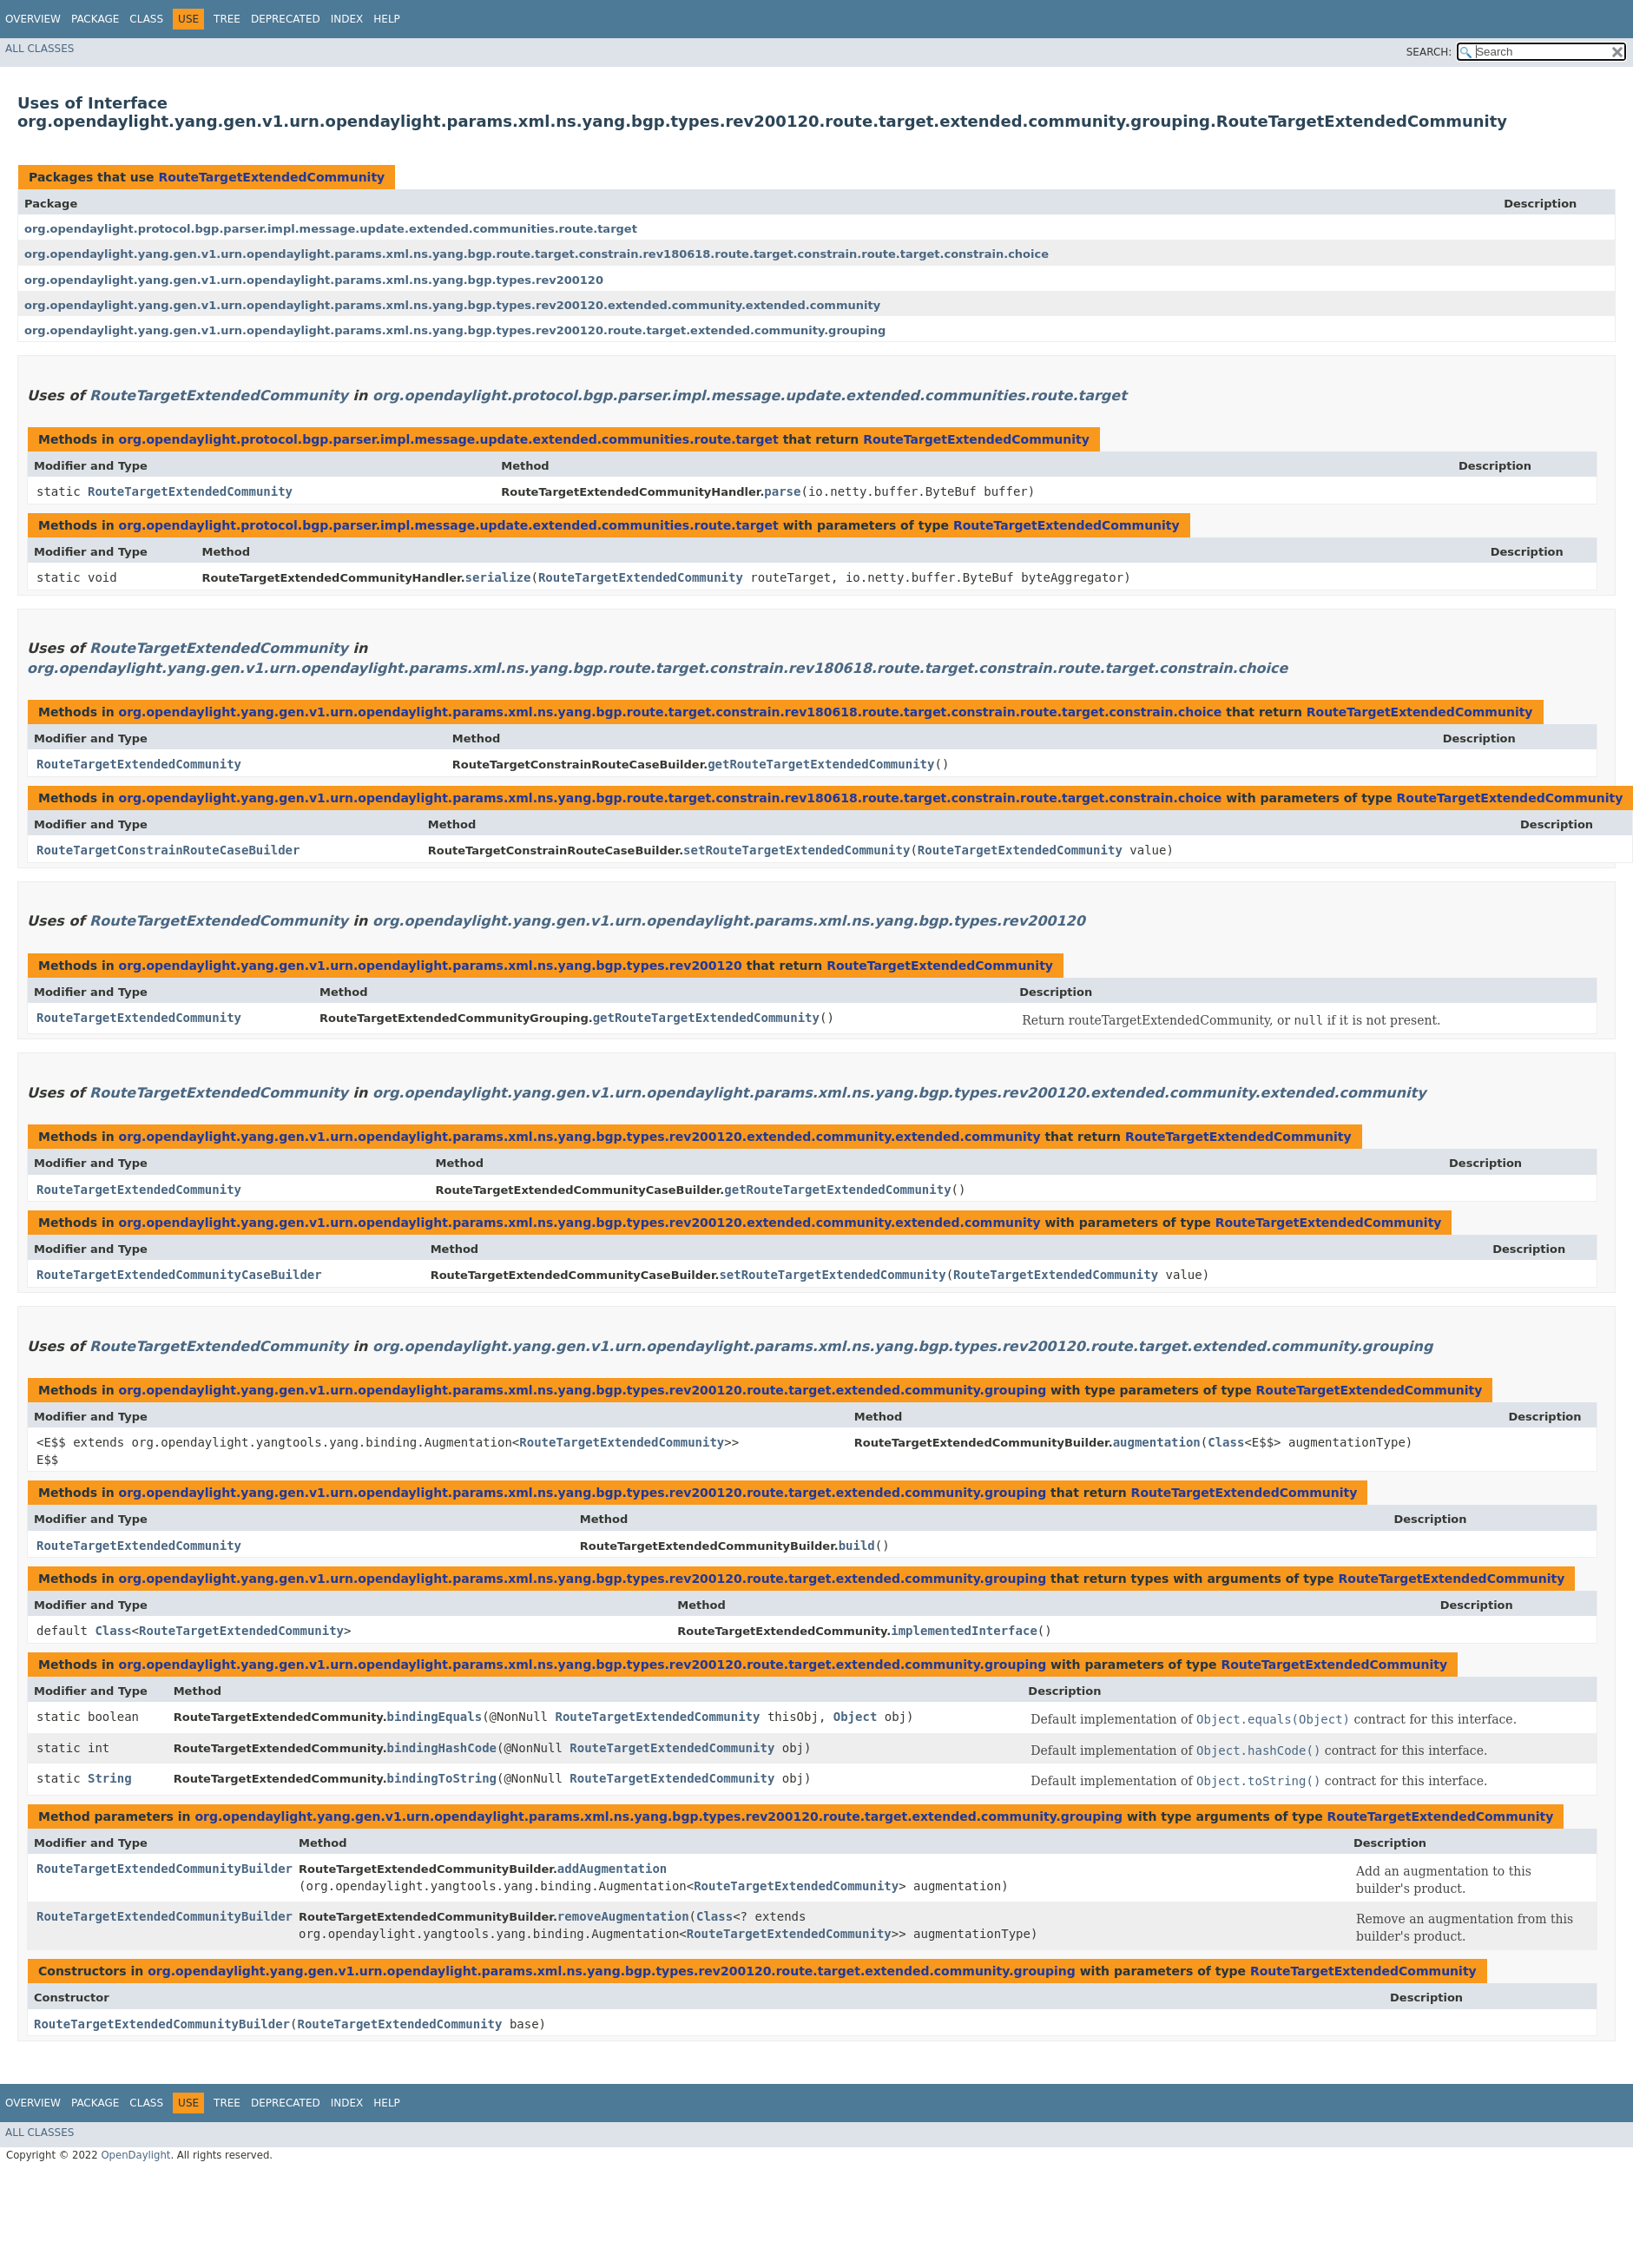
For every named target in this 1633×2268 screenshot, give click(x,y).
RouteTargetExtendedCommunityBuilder (164, 1869)
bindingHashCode (442, 1748)
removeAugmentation (623, 1916)
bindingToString (442, 1778)
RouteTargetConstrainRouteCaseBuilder (168, 850)
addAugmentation (612, 1869)
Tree (227, 19)
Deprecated (285, 19)
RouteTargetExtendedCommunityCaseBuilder (179, 1275)
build (857, 1546)
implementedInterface (964, 1631)
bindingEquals (435, 1717)
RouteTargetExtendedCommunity (271, 177)
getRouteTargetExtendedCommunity (821, 764)
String (110, 1778)
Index (347, 19)
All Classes (39, 49)
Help (386, 19)
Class (146, 19)
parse (782, 491)
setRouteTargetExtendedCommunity (796, 850)
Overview (33, 19)
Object (855, 1717)
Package (95, 19)
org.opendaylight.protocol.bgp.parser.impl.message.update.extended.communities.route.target (330, 228)
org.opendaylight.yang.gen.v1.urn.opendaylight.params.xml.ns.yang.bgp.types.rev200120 (313, 280)
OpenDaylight (135, 2155)
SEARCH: (1429, 52)
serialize (498, 577)
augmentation (1157, 1442)
